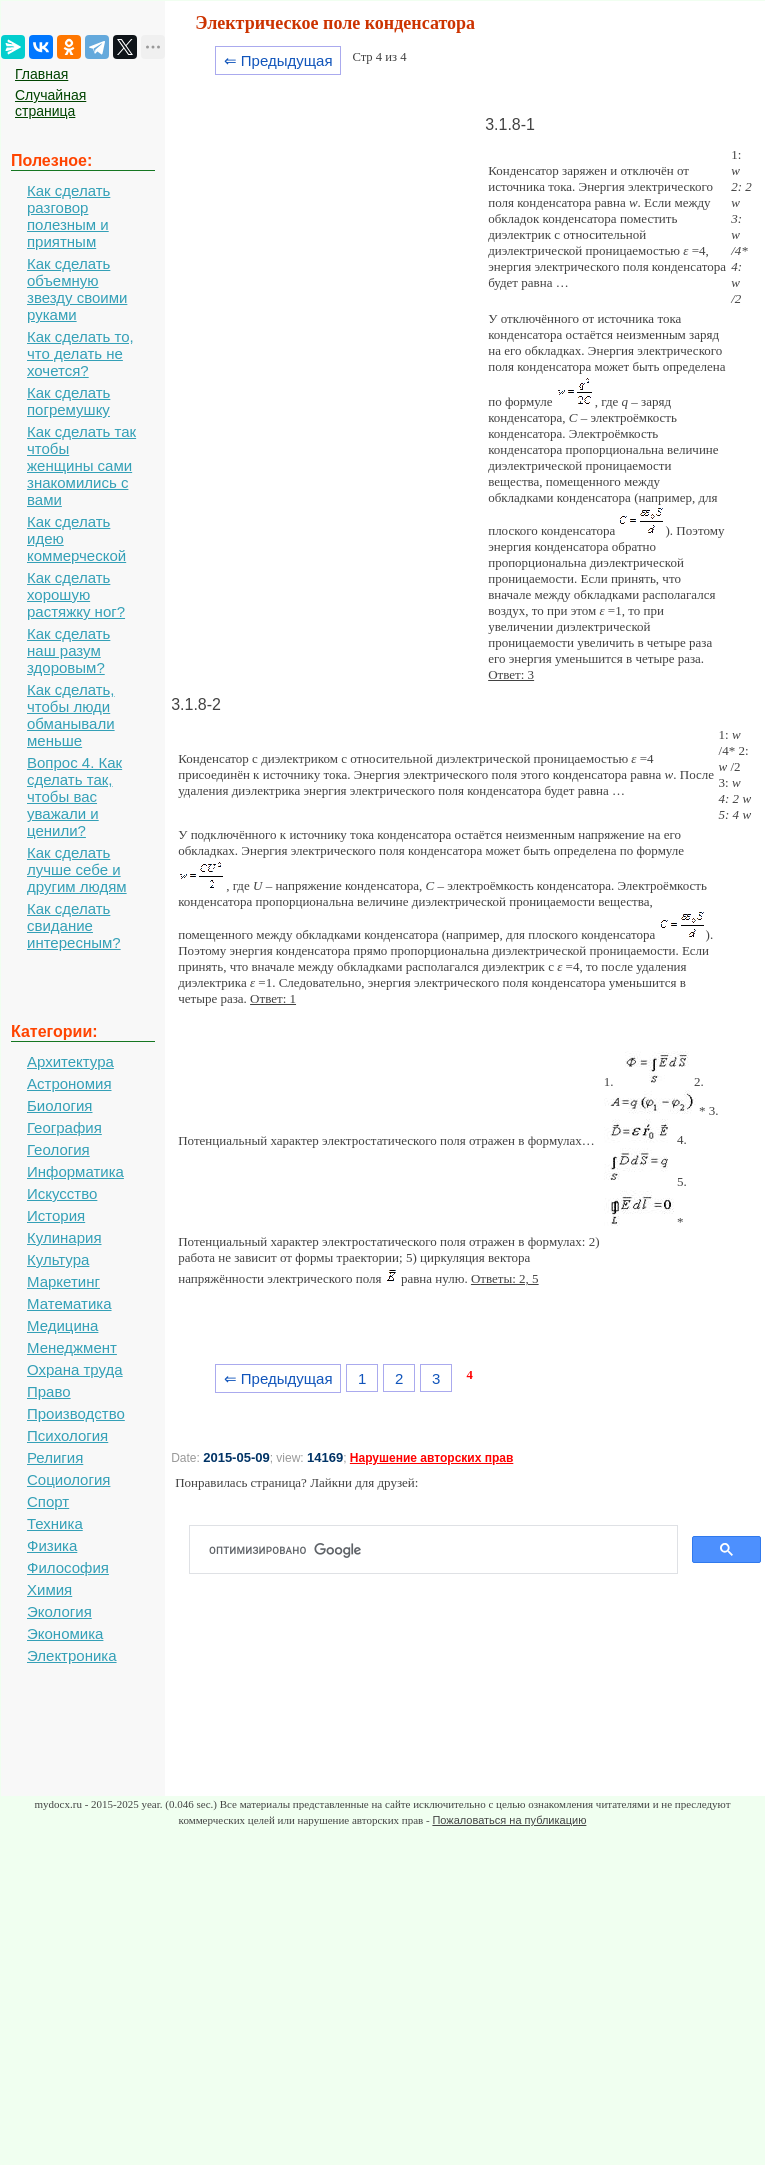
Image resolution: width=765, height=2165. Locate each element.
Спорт (48, 1501)
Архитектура (70, 1061)
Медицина (62, 1325)
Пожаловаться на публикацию (509, 1820)
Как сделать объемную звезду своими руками (77, 289)
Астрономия (69, 1083)
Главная (41, 74)
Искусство (62, 1193)
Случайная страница (50, 103)
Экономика (65, 1633)
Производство (76, 1413)
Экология (59, 1611)
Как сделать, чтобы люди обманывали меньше (71, 715)
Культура (58, 1259)
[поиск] (441, 1550)
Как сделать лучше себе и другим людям (77, 869)
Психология (67, 1435)
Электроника (72, 1655)
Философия (68, 1567)
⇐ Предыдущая (278, 60)
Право (49, 1391)
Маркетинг (63, 1281)
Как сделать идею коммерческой (76, 538)
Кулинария (64, 1237)
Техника (55, 1523)
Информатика (75, 1171)
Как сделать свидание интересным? (74, 925)
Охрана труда (75, 1369)
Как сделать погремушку (68, 401)
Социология (68, 1479)
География (64, 1127)
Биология (59, 1105)
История (56, 1215)
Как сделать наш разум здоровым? (68, 650)
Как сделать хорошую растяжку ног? (76, 594)
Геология (58, 1149)
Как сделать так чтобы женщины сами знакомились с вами (81, 465)
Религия (55, 1457)
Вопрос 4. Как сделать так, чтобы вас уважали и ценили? (74, 796)
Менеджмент (72, 1347)
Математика (69, 1303)
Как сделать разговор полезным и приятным (68, 216)
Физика (52, 1545)
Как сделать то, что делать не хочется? (80, 353)
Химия (49, 1589)
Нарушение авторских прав (431, 1458)
